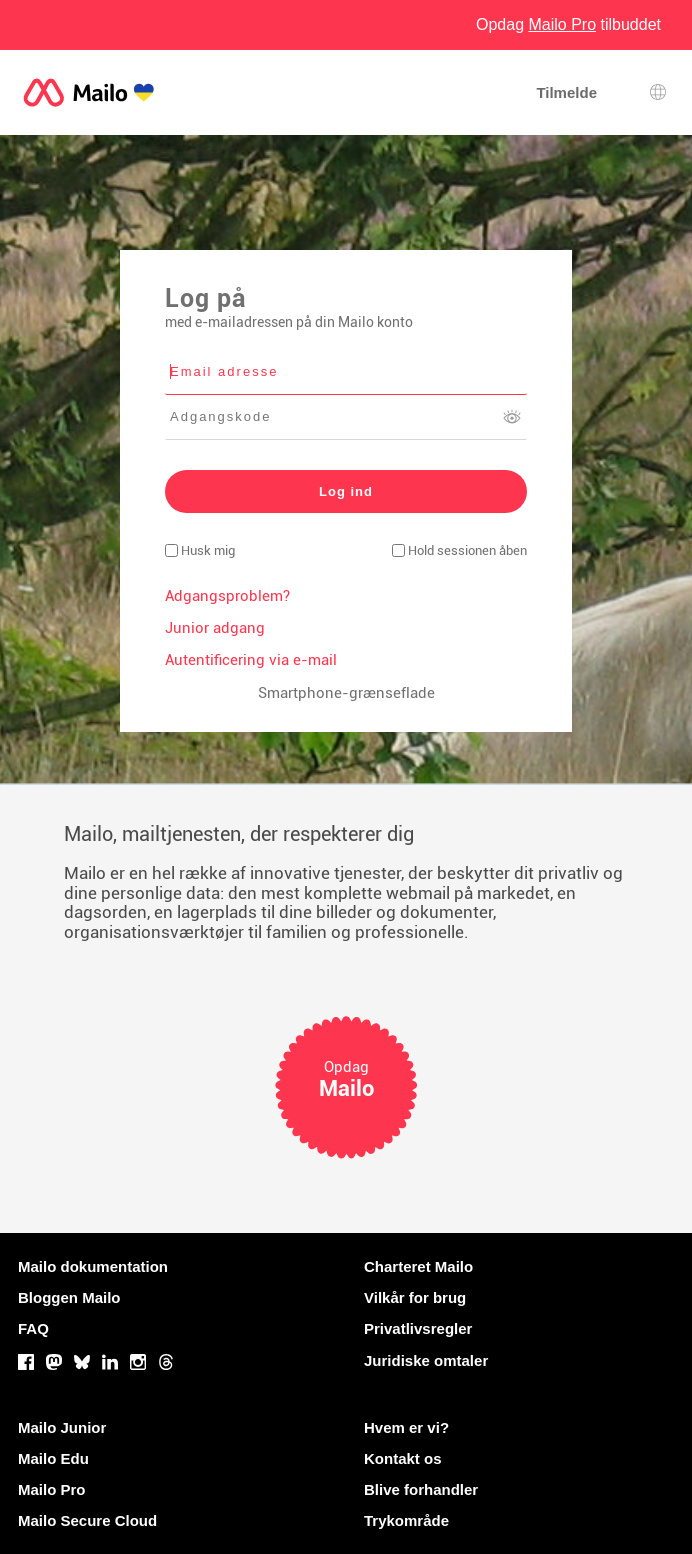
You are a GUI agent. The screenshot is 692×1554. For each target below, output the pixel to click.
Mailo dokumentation (93, 1266)
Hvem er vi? (406, 1427)
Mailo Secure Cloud (87, 1520)
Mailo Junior (62, 1427)
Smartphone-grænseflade (346, 693)
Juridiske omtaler (426, 1360)
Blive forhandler (421, 1489)
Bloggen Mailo (69, 1297)
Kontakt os (403, 1458)
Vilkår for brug (415, 1297)
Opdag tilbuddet (568, 24)
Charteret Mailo (418, 1266)
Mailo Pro (52, 1489)
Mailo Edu (53, 1458)
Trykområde (406, 1520)
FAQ (33, 1328)
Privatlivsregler (418, 1328)
